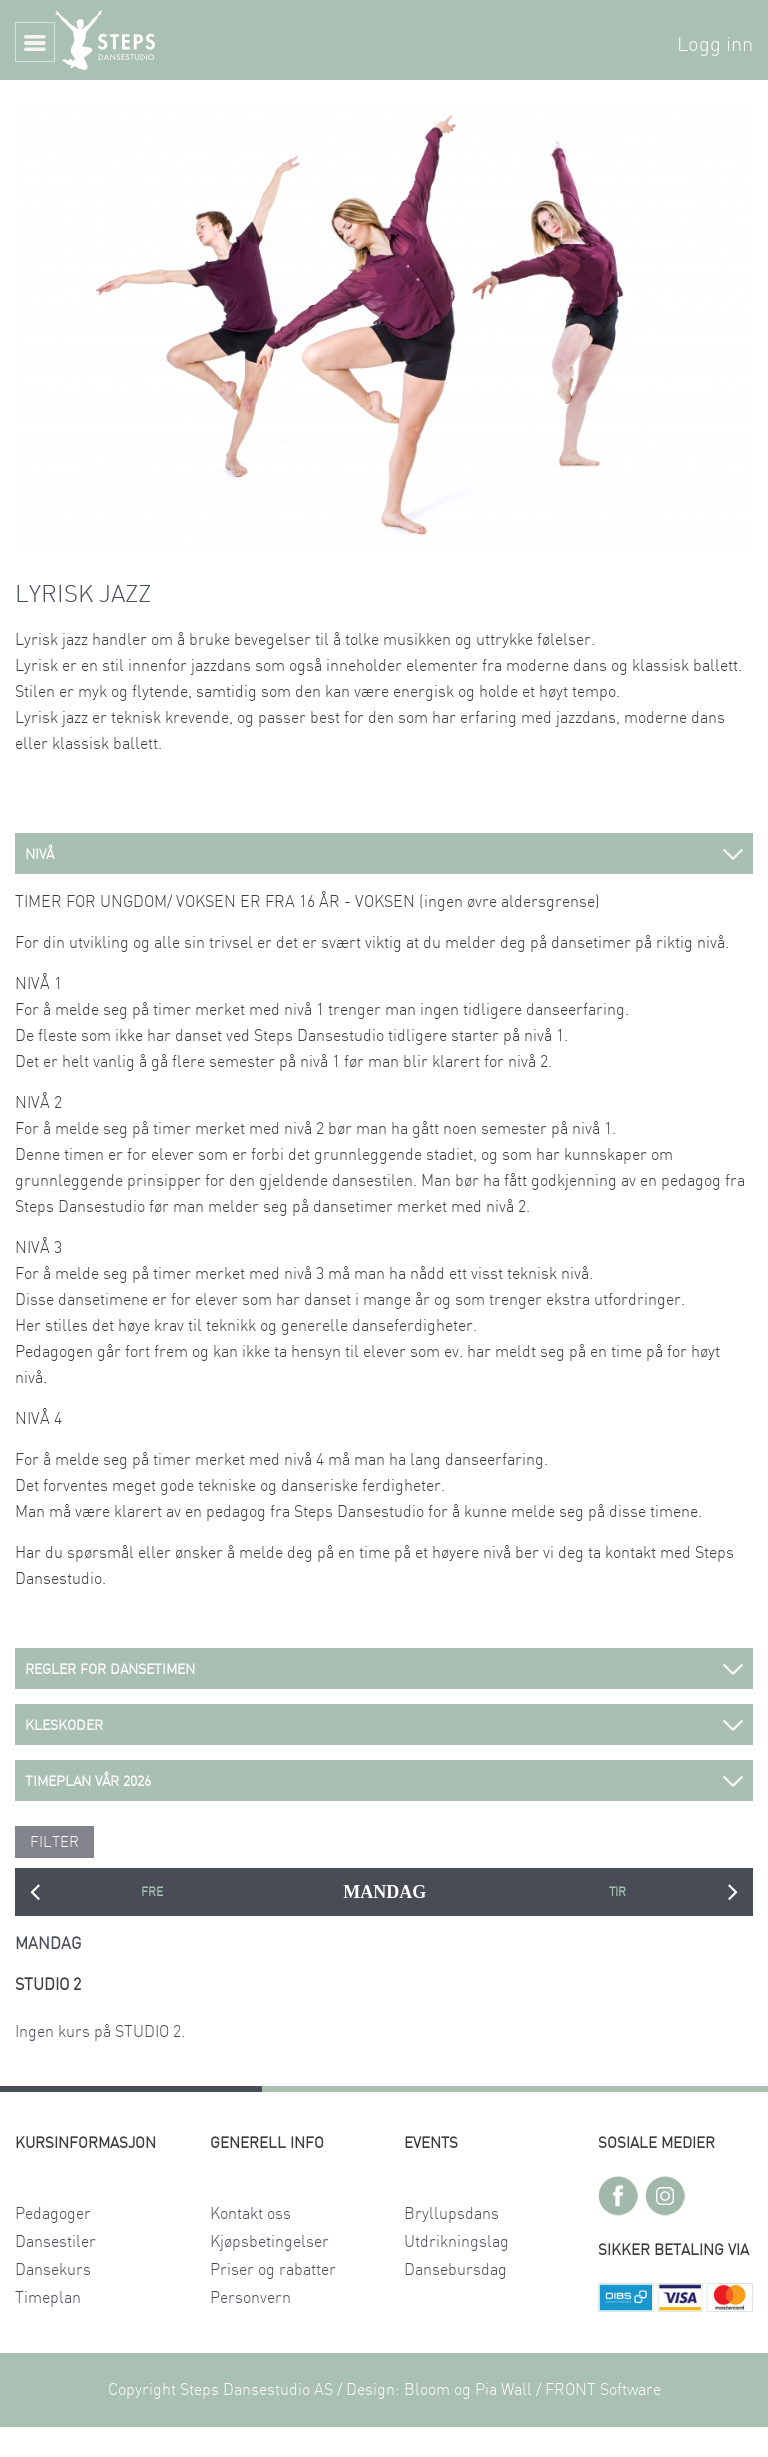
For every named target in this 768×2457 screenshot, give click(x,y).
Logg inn (715, 45)
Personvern (250, 2298)
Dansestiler (55, 2242)
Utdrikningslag (456, 2242)
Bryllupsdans (451, 2214)
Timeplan (48, 2298)
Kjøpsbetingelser (269, 2242)
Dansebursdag (455, 2270)
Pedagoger (53, 2214)
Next (733, 1892)
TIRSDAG (617, 1892)
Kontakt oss (250, 2214)
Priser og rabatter (273, 2270)
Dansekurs (53, 2270)
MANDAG (384, 1892)
